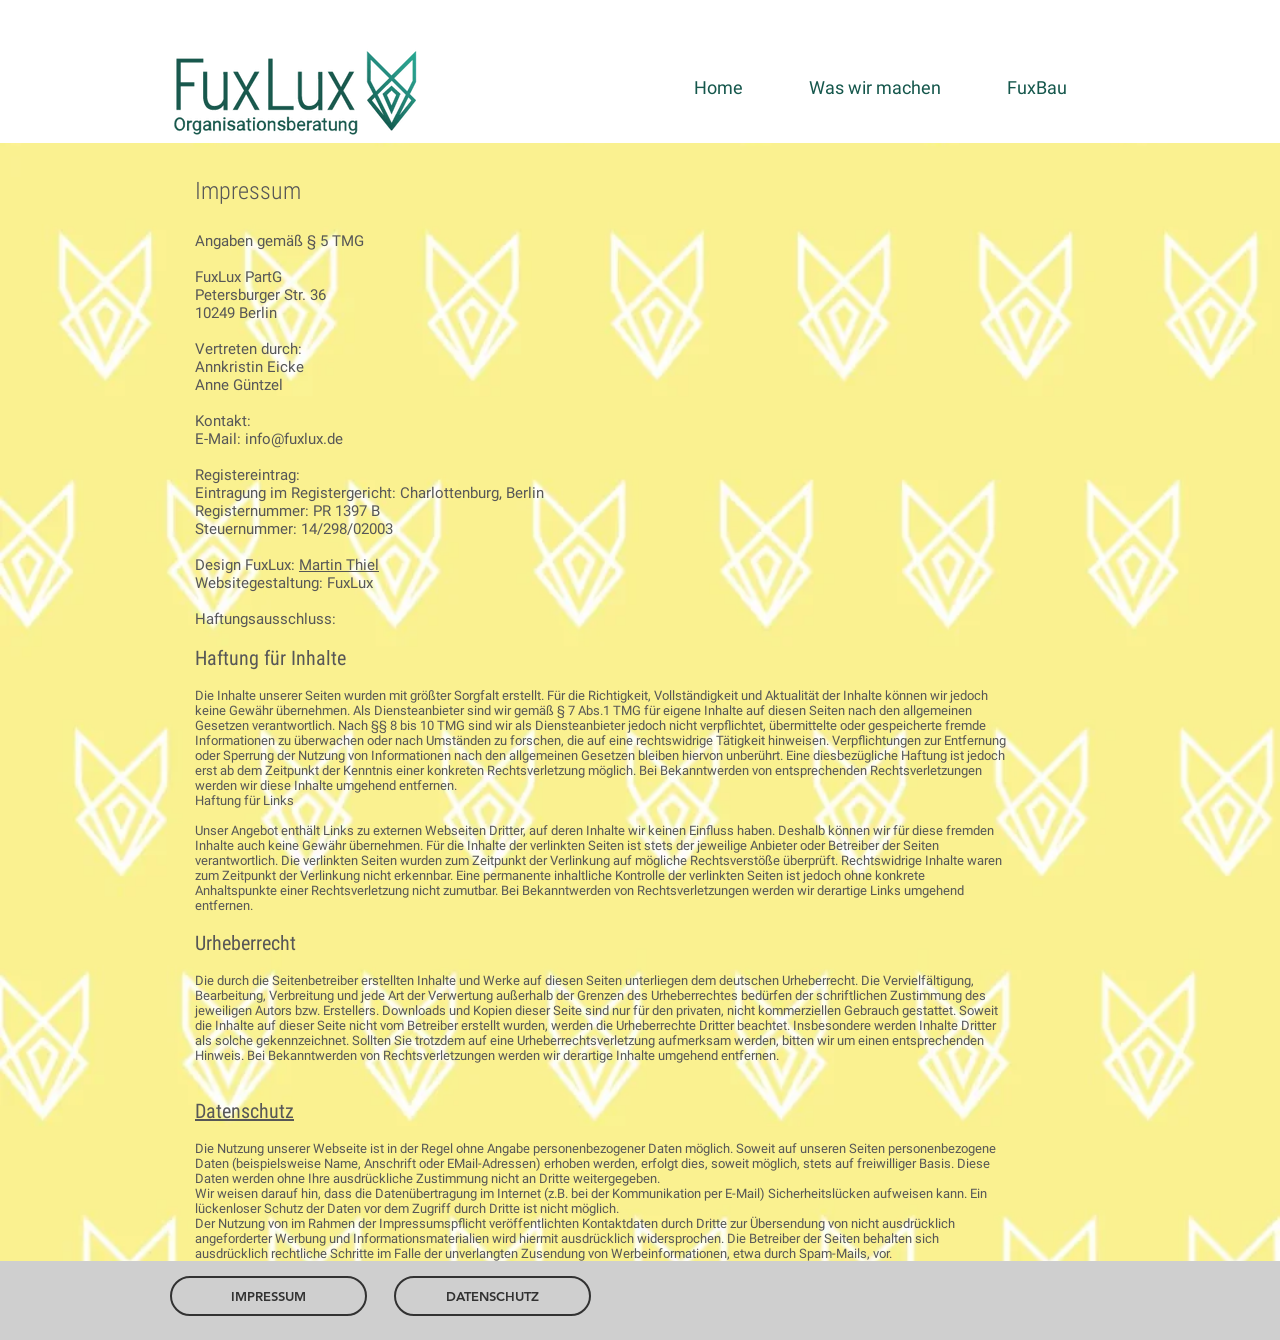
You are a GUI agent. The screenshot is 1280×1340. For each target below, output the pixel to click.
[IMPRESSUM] (268, 1296)
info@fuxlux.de (294, 439)
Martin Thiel (339, 565)
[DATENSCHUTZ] (492, 1296)
